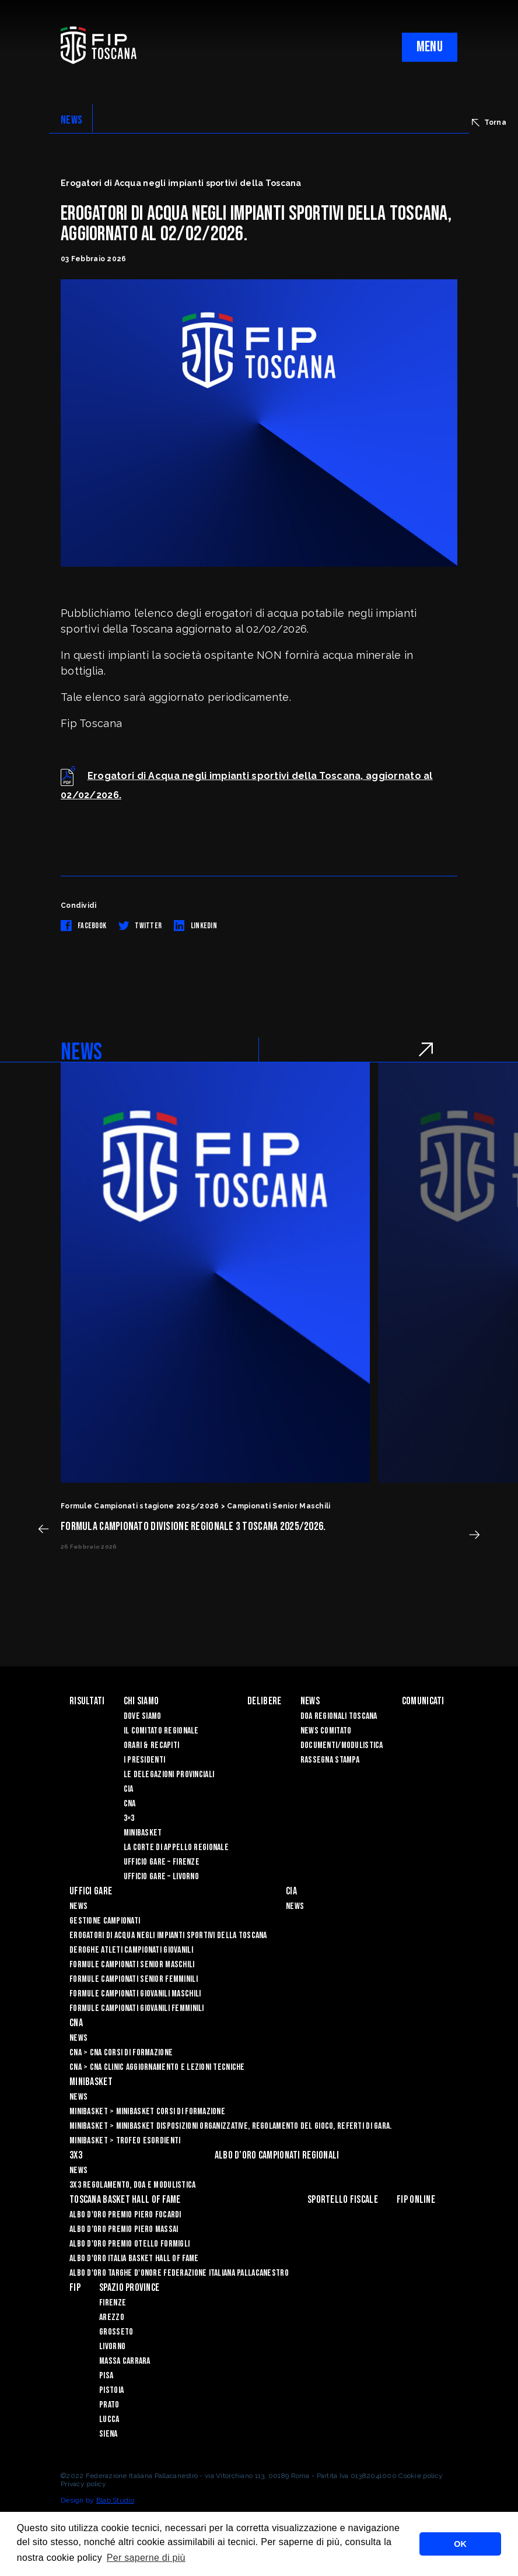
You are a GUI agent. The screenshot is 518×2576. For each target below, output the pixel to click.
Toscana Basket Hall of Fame (125, 2200)
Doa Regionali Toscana (338, 1716)
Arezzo (111, 2317)
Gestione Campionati (104, 1920)
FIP (74, 2288)
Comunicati (423, 1701)
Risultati (87, 1701)
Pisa (106, 2375)
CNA (130, 1803)
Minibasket (143, 1832)
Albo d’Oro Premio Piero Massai (123, 2229)
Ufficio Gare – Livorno (161, 1876)
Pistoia (111, 2390)
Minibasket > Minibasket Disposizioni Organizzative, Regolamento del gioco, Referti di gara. (230, 2126)
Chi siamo (141, 1701)
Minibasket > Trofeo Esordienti (124, 2140)
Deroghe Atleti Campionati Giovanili (131, 1950)
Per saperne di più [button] (146, 2558)
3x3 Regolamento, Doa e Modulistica (132, 2185)
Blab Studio (115, 2500)
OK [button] (460, 2544)
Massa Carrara (124, 2361)
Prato (109, 2404)
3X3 (75, 2155)
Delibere (264, 1701)
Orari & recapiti (151, 1745)
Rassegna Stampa (329, 1760)
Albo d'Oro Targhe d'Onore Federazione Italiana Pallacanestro (179, 2273)
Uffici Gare (90, 1891)
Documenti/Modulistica (341, 1745)
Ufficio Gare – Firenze (162, 1862)
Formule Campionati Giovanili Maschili (135, 1993)
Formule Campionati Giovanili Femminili (136, 2008)
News (310, 1701)
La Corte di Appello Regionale (176, 1847)
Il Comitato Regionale (161, 1730)
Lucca (109, 2419)
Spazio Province (129, 2288)
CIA (129, 1789)
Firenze (112, 2302)
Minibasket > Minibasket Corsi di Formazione (147, 2111)
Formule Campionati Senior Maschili (132, 1964)
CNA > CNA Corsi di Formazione (121, 2052)
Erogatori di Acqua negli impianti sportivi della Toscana (168, 1935)
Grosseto (116, 2332)
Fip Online (416, 2200)
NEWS (71, 120)
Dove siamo (143, 1716)
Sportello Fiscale (342, 2200)
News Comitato (326, 1730)
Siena (108, 2434)
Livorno (112, 2346)
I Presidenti (144, 1760)
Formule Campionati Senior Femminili (133, 1979)
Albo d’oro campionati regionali (277, 2155)
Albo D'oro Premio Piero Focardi (125, 2214)
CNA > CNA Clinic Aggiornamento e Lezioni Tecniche (157, 2067)
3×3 (129, 1818)
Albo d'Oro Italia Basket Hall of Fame (133, 2258)
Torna (489, 122)
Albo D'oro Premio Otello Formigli (129, 2243)
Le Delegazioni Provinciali (169, 1774)
